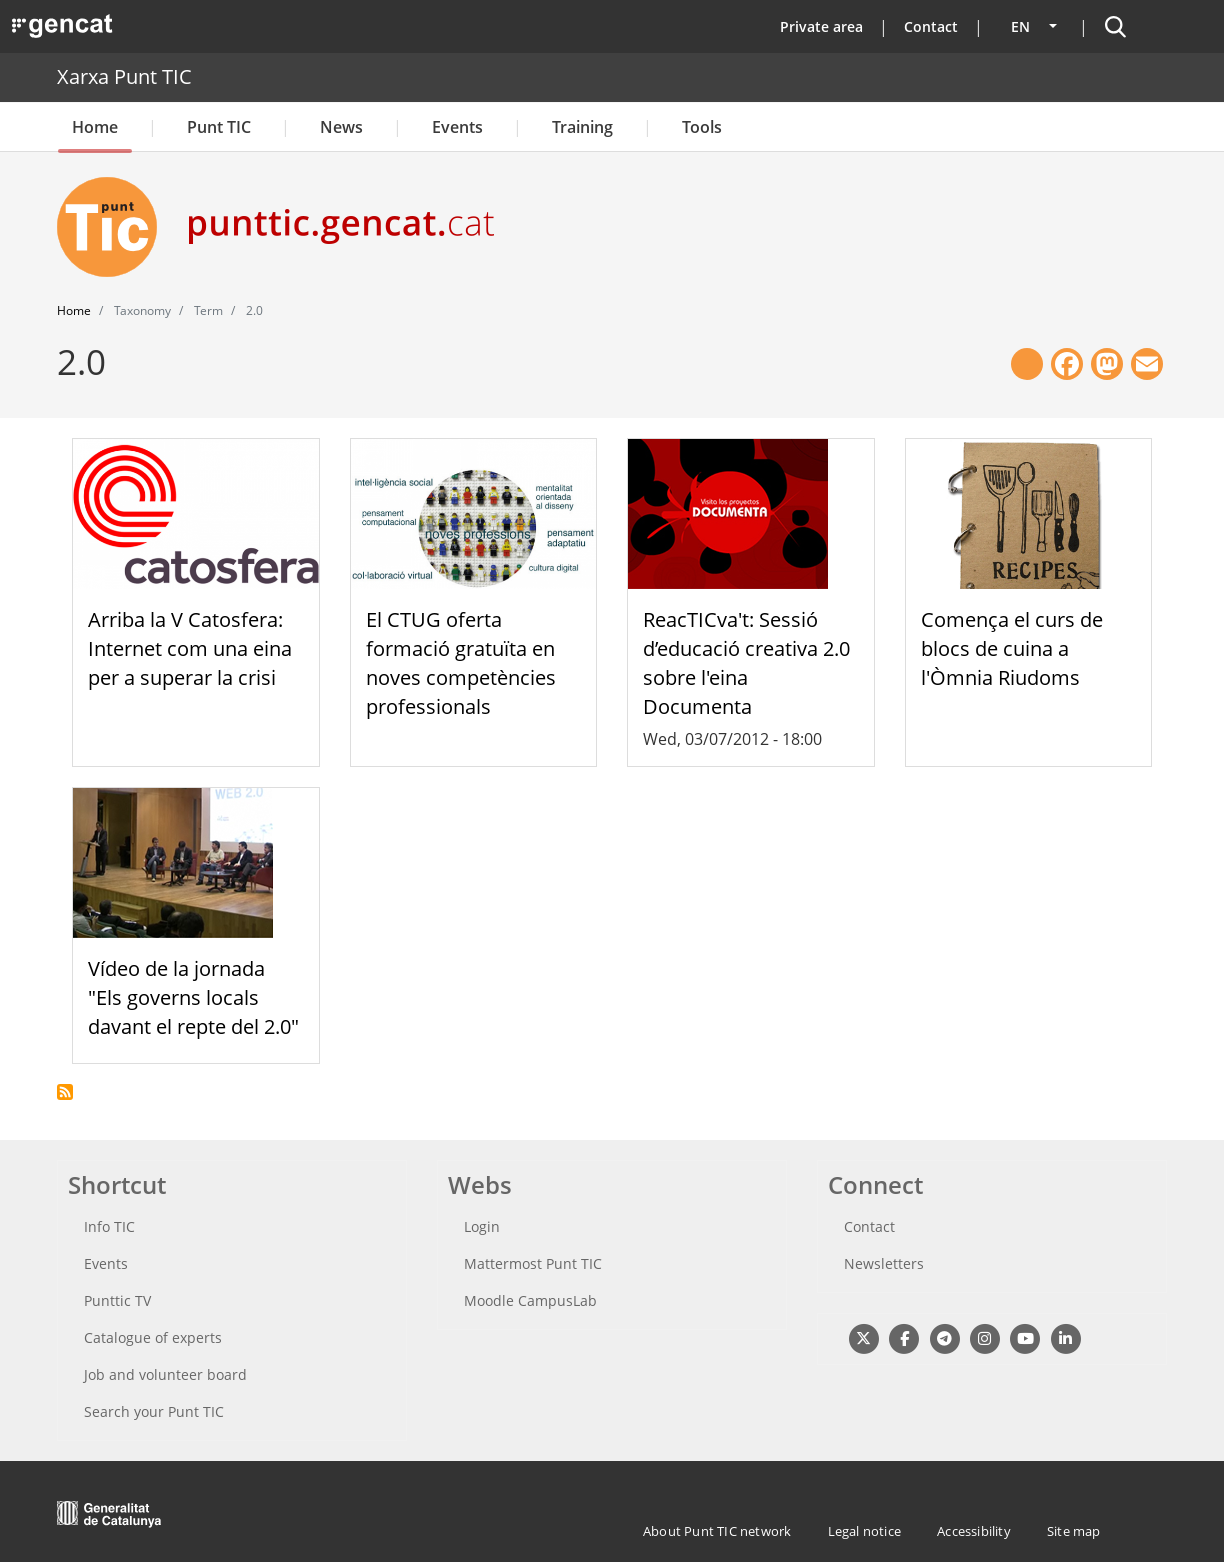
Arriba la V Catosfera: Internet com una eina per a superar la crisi (190, 648)
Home (95, 127)
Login (482, 1226)
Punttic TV (117, 1300)
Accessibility (974, 1531)
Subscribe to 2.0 (65, 1092)
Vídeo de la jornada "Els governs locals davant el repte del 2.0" (193, 997)
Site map (1074, 1531)
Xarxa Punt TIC (124, 76)
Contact (931, 26)
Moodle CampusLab (530, 1300)
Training (582, 127)
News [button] (341, 127)
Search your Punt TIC (154, 1411)
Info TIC (109, 1226)
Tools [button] (702, 127)
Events (457, 127)
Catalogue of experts (153, 1337)
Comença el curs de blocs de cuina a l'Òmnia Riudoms (1012, 648)
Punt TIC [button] (219, 127)
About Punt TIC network (717, 1531)
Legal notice (864, 1531)
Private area (821, 26)
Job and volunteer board (165, 1374)
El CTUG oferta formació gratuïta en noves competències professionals (461, 662)
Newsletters (884, 1263)
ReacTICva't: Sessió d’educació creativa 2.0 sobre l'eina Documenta (746, 662)
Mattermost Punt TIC (533, 1263)
